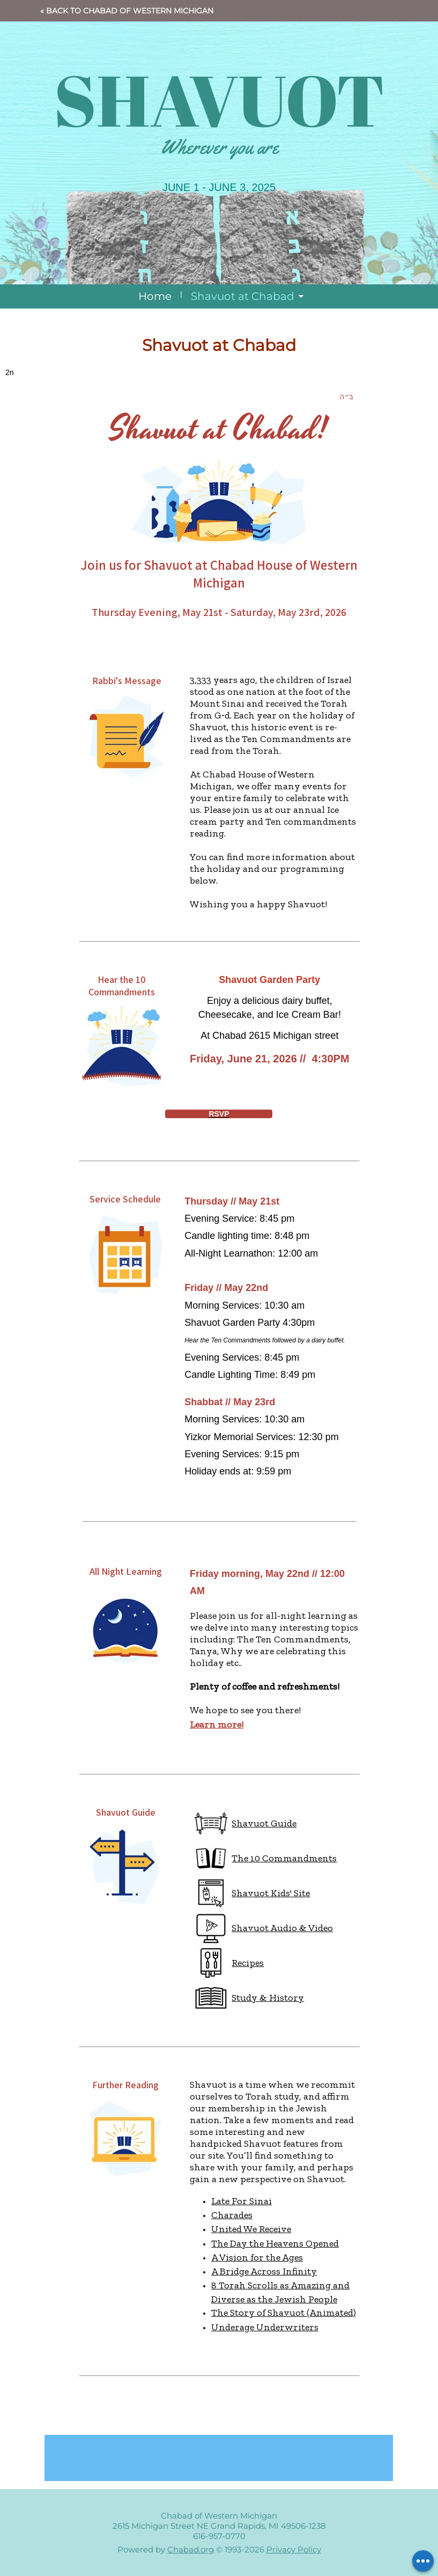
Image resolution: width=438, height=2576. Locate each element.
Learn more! (216, 1724)
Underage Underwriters (264, 2327)
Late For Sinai (241, 2201)
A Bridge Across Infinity (264, 2271)
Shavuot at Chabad (242, 296)
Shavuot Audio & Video (282, 1928)
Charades (232, 2215)
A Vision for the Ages (257, 2257)
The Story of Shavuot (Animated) (283, 2312)
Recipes (248, 1963)
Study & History (268, 1997)
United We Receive (251, 2229)
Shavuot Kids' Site (271, 1893)
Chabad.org (190, 2549)
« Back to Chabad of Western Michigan (126, 11)
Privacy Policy (293, 2549)
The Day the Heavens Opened (275, 2243)
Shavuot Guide (264, 1823)
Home (155, 296)
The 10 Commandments (284, 1858)
